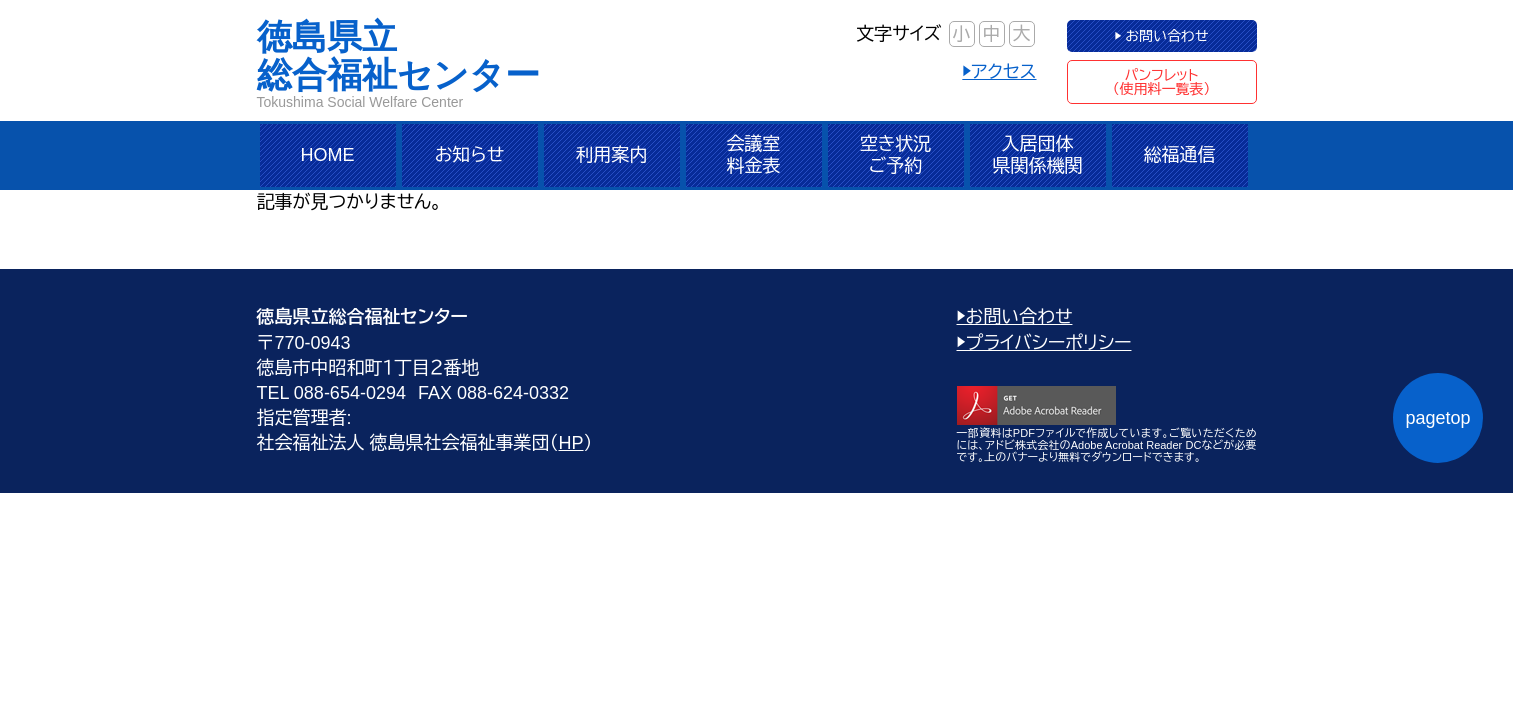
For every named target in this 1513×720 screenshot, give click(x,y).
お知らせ (470, 155)
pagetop (1437, 418)
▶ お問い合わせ (1161, 36)
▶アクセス (999, 72)
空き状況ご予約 (896, 155)
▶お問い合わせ (1015, 317)
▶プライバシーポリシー (1044, 343)
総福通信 (1180, 155)
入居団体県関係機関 (1038, 155)
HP (571, 443)
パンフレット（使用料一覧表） (1162, 82)
